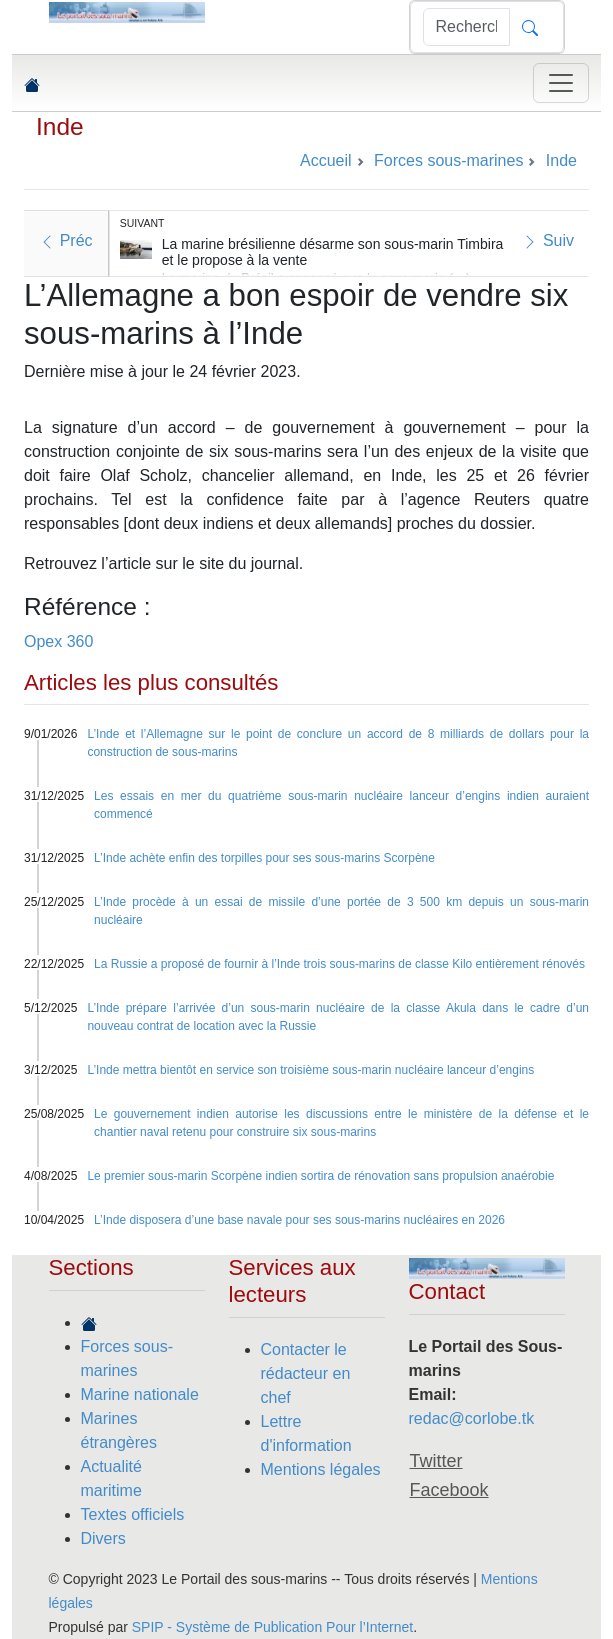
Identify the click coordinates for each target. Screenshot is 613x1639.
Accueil (326, 160)
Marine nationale (140, 1394)
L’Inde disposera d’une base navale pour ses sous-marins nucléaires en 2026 (299, 1220)
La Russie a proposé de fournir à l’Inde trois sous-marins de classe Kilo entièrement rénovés (339, 964)
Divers (103, 1538)
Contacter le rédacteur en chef (306, 1373)
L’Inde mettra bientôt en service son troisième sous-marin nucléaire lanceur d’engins (310, 1070)
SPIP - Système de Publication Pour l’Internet (272, 1627)
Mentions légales (321, 1469)
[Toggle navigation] (561, 83)
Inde (60, 126)
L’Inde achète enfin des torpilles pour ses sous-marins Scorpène (264, 858)
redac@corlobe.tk (472, 1418)
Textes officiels (133, 1514)
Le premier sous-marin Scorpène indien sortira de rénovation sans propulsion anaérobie (320, 1176)
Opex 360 (58, 641)
